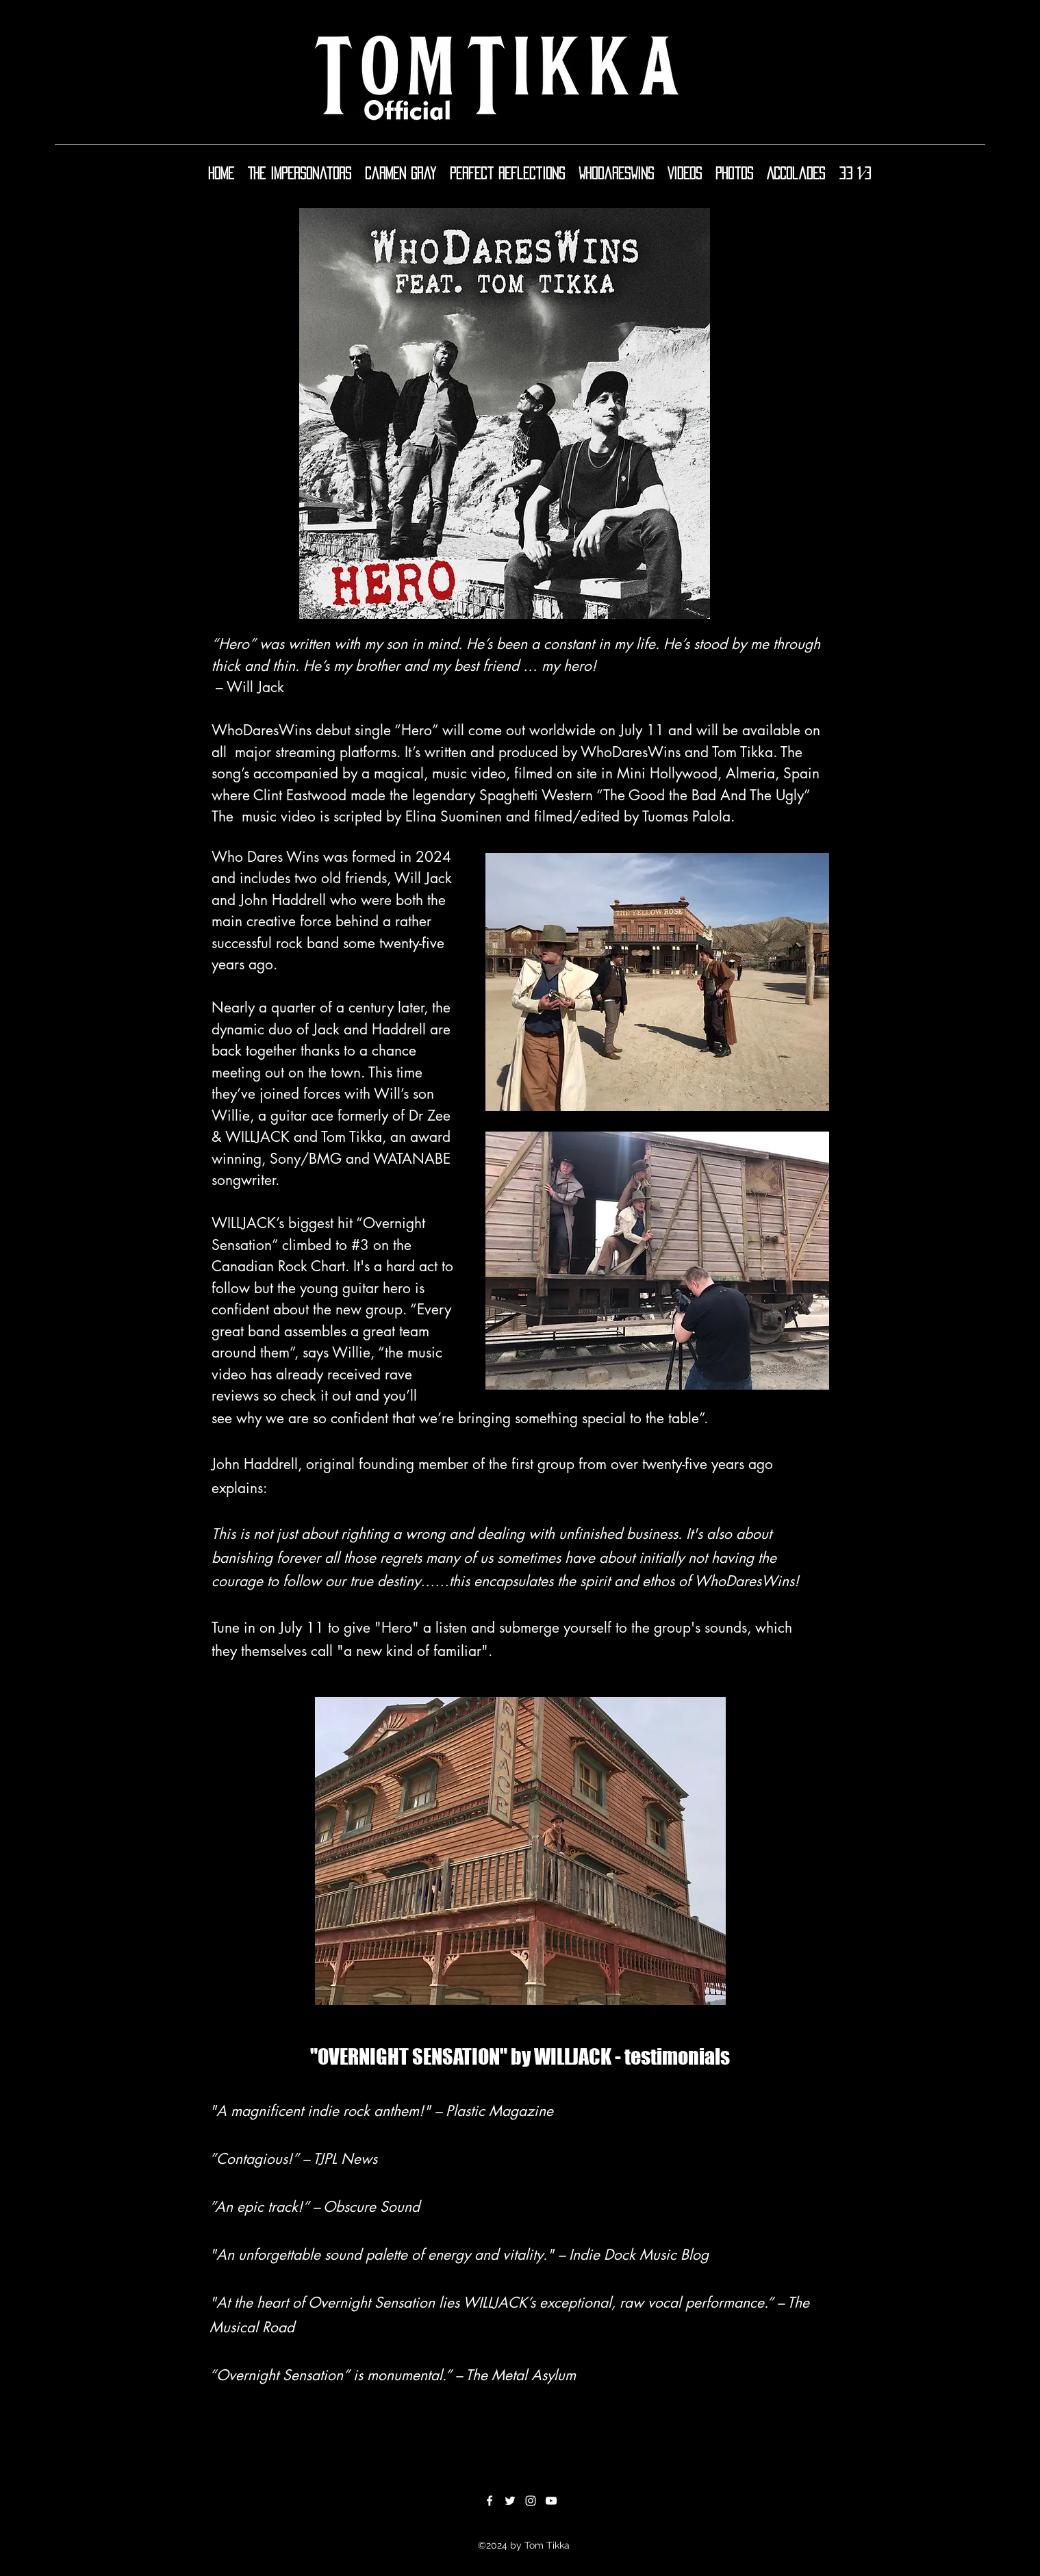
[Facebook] (489, 2501)
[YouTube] (551, 2501)
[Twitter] (510, 2501)
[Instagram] (530, 2501)
